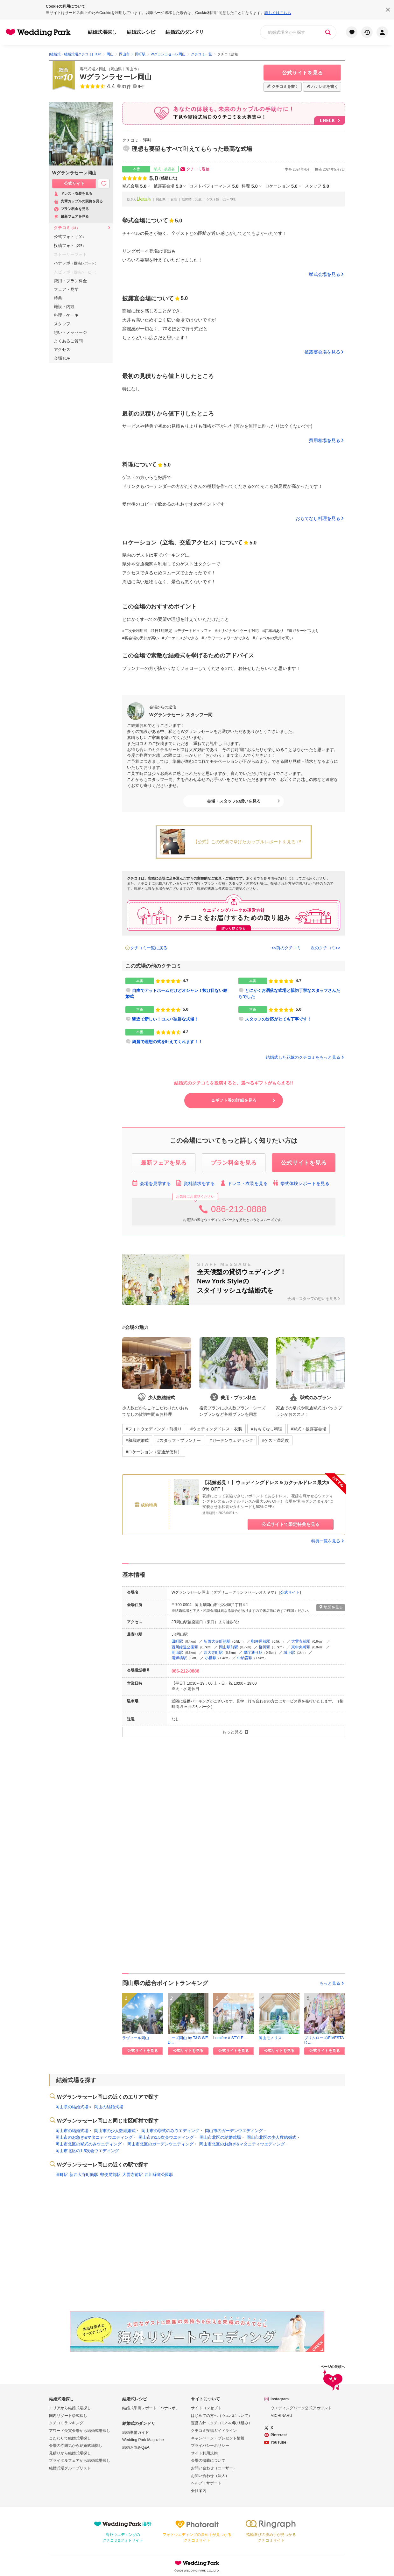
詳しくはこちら (277, 13)
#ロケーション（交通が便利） (154, 1451)
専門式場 (87, 69)
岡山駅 (177, 1652)
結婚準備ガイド (135, 2432)
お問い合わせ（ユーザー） (214, 2468)
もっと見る (332, 1983)
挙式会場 (134, 186)
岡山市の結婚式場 (71, 2130)
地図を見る (331, 1607)
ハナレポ (76, 263)
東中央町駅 (300, 1647)
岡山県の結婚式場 (71, 2106)
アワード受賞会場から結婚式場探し (79, 2430)
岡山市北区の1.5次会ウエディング (87, 2150)
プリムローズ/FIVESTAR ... (324, 2040)
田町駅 (177, 1641)
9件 (141, 86)
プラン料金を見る (71, 209)
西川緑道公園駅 (185, 1647)
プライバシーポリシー (210, 2445)
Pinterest (279, 2435)
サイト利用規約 (204, 2453)
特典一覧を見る (328, 1541)
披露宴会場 (168, 186)
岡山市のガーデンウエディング (234, 2130)
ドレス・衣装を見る (244, 1183)
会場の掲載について (208, 2460)
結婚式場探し (102, 32)
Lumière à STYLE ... (230, 2038)
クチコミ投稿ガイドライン (214, 2430)
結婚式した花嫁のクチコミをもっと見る (305, 1057)
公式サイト (289, 1592)
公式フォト (70, 236)
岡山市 (131, 69)
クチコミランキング (66, 2423)
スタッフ (62, 323)
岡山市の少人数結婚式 (115, 2130)
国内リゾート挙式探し (68, 2415)
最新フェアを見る (71, 216)
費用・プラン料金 (70, 280)
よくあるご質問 (68, 341)
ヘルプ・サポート (206, 2483)
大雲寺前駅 (300, 1641)
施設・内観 (64, 306)
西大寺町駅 (213, 1652)
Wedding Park (197, 2563)
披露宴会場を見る (322, 351)
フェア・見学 (66, 289)
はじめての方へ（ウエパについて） (221, 2415)
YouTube (278, 2442)
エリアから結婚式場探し (70, 2408)
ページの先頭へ (332, 2379)
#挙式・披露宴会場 (308, 1429)
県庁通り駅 (253, 1652)
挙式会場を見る (324, 274)
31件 (126, 86)
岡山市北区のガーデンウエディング (160, 2144)
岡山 (103, 69)
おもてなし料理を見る (318, 518)
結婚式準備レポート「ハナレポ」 (150, 2408)
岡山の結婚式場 (108, 2106)
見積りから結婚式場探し (70, 2453)
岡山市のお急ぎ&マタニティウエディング (94, 2137)
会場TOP (62, 358)
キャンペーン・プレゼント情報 (217, 2438)
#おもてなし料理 (266, 1429)
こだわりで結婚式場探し (70, 2438)
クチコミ (67, 227)
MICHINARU (281, 2415)
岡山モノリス (270, 2038)
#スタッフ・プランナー (179, 1440)
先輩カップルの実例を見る (78, 201)
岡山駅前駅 (228, 1647)
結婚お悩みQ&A (135, 2447)
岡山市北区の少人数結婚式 (271, 2137)
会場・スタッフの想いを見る (234, 801)
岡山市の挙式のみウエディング (170, 2130)
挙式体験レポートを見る (300, 1183)
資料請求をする (195, 1183)
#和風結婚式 (137, 1440)
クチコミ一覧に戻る (148, 947)
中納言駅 (244, 1658)
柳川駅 (264, 1647)
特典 (58, 298)
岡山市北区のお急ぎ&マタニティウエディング (242, 2144)
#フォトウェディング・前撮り (154, 1429)
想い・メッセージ (70, 332)
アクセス (62, 349)
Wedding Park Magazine (143, 2440)
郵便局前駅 (260, 1641)
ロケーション (281, 186)
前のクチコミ (288, 947)
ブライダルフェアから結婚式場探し (79, 2460)
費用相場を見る (324, 440)
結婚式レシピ (141, 32)
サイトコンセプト (206, 2408)
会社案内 (198, 2490)
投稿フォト (70, 245)
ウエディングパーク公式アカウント (301, 2408)
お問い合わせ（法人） (210, 2476)
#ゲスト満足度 (275, 1440)
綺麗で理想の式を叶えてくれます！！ (167, 1042)
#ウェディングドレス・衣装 (216, 1429)
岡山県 (116, 69)
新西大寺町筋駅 (217, 1641)
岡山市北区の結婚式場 (220, 2137)
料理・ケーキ (66, 315)
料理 (249, 186)
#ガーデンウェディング (231, 1440)
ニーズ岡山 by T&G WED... (188, 2040)
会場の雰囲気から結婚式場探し (75, 2445)
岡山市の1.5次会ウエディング (166, 2137)
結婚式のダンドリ (184, 32)
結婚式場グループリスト (70, 2468)
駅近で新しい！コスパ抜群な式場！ (165, 1019)
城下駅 (289, 1652)
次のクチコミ (323, 947)
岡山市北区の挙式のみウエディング (88, 2144)
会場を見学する (151, 1183)
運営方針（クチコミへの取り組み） (221, 2423)
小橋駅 (210, 1658)
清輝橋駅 (179, 1658)
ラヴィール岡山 (135, 2038)
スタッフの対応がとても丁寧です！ (278, 1019)
